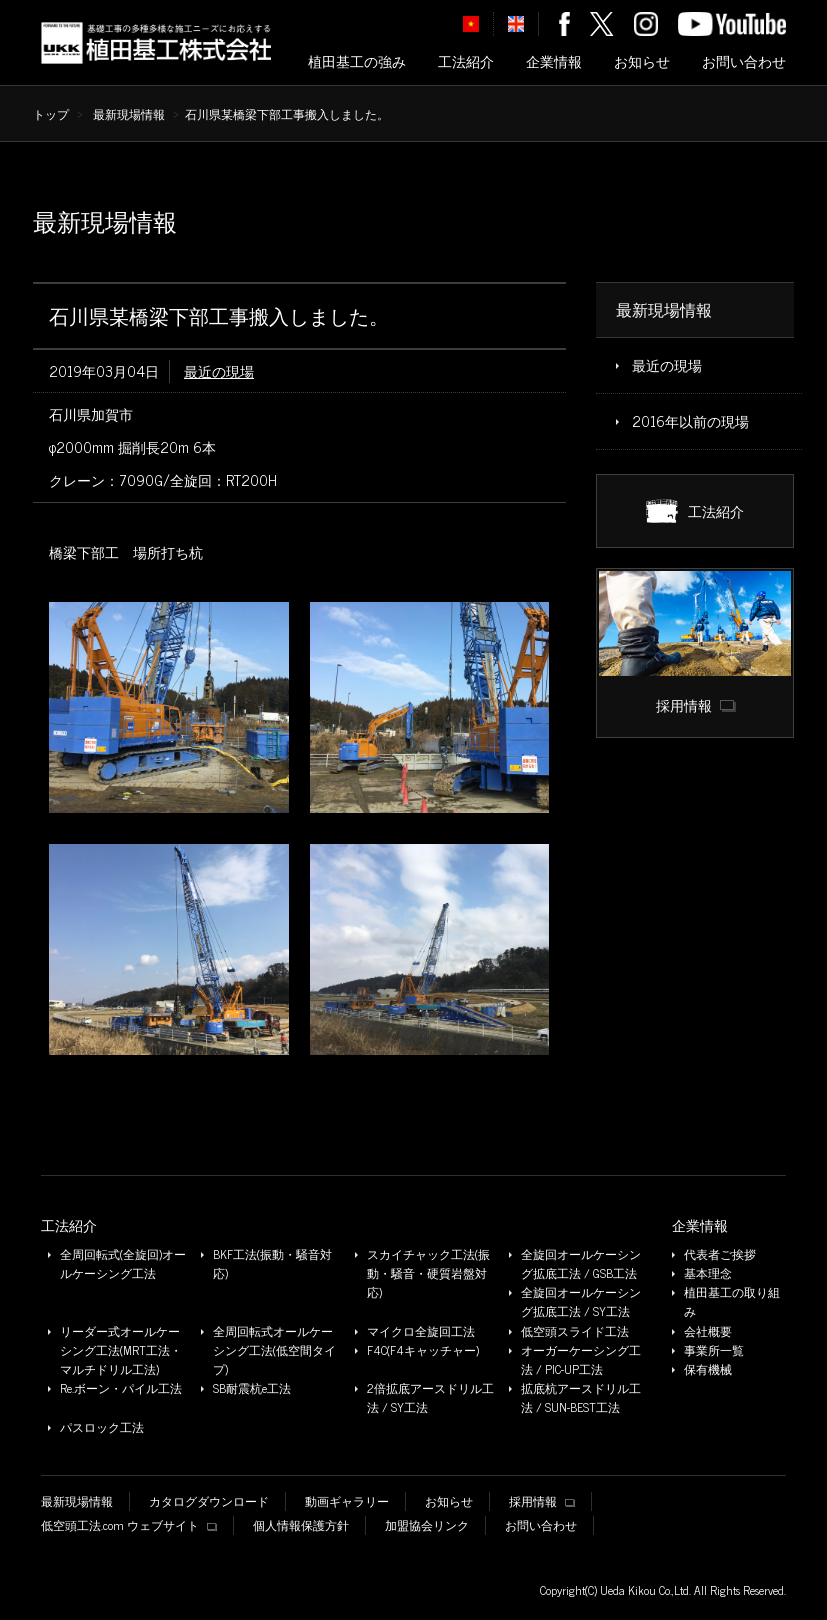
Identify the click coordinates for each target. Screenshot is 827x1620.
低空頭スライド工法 (575, 1331)
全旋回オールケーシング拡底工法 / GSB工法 (581, 1264)
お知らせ (642, 61)
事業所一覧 (714, 1350)
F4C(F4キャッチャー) (423, 1350)
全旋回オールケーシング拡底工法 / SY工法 (581, 1302)
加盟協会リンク (427, 1525)
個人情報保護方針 (301, 1525)
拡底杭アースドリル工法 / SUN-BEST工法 (581, 1398)
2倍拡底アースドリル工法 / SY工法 (430, 1398)
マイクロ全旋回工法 (421, 1331)
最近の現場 (219, 371)
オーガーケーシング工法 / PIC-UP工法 (581, 1360)
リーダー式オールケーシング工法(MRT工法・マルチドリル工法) (121, 1350)
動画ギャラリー (347, 1501)
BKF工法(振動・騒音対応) (272, 1264)
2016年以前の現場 (690, 421)
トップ (51, 114)
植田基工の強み (357, 61)
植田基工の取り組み (732, 1302)
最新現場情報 (129, 114)
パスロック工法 (102, 1427)
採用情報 (541, 1501)
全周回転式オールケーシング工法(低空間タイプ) (274, 1350)
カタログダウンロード (209, 1501)
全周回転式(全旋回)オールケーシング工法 (123, 1264)
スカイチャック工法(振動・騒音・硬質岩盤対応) (428, 1273)
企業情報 (554, 61)
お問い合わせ (744, 61)
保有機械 (708, 1369)
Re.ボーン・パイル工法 (121, 1388)
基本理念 (708, 1273)
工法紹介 (466, 61)
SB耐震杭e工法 (252, 1388)
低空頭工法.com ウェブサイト (128, 1525)
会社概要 (708, 1331)
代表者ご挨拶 (720, 1254)
